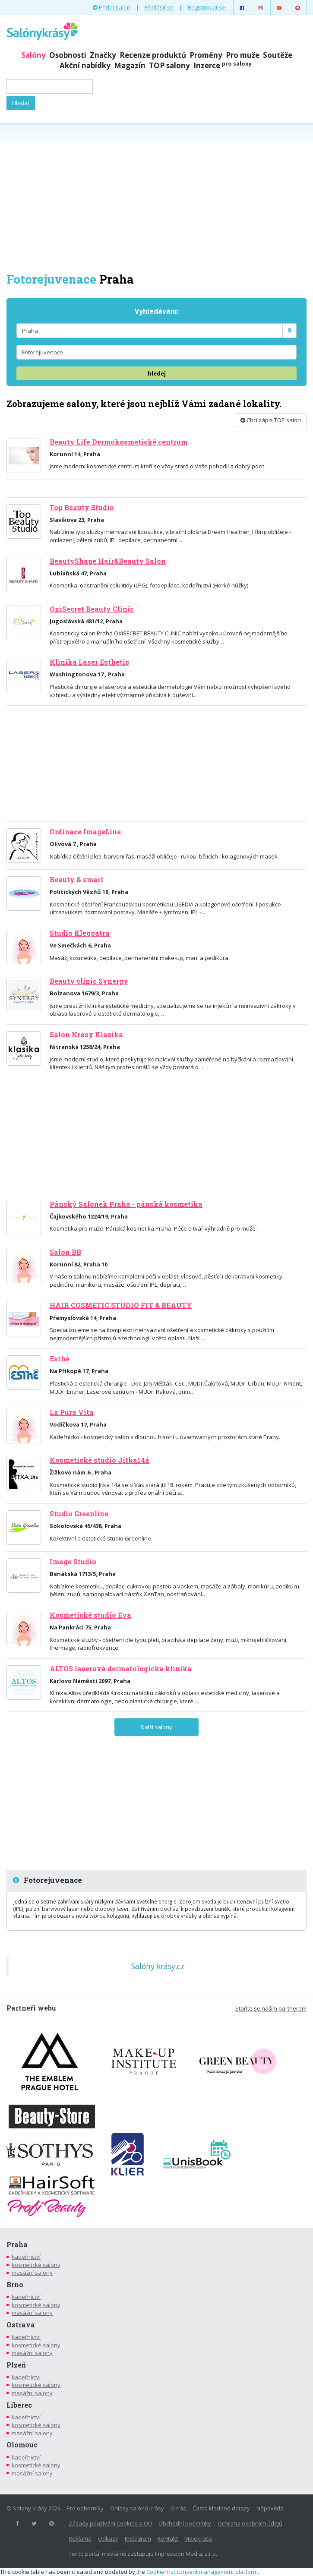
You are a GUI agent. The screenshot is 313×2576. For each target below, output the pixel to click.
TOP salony (169, 65)
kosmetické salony (36, 2265)
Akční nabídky (85, 65)
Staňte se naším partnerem (271, 2008)
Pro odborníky (85, 2508)
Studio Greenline (79, 1513)
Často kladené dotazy (221, 2508)
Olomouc (22, 2444)
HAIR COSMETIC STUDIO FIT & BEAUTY (121, 1305)
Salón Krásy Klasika (86, 1034)
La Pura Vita (72, 1412)
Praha (17, 2244)
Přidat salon (111, 7)
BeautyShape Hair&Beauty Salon (108, 561)
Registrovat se (206, 7)
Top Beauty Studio (82, 507)
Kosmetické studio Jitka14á (99, 1460)
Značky (103, 55)
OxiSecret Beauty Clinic (92, 609)
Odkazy (108, 2538)
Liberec (19, 2405)
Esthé (60, 1358)
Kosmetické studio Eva (90, 1615)
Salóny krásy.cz (157, 1966)
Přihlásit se (159, 7)
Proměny (206, 55)
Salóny (33, 55)
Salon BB (65, 1252)
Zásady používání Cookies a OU (110, 2523)
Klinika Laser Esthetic (89, 662)
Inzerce (222, 65)
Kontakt (168, 2538)
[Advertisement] (156, 197)
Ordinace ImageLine (85, 831)
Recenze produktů (153, 55)
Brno (14, 2284)
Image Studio (73, 1561)
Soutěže (277, 55)
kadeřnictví (26, 2256)
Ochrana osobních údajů (250, 2523)
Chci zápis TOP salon (270, 420)
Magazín (129, 65)
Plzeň (16, 2365)
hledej (157, 373)
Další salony (156, 1727)
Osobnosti (67, 55)
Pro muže (242, 55)
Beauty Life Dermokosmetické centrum (118, 442)
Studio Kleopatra (80, 933)
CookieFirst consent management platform (202, 2572)
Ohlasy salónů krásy (137, 2508)
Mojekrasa (198, 2538)
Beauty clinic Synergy (89, 981)
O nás (178, 2508)
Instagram (138, 2538)
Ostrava (20, 2324)
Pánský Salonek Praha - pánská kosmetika (126, 1204)
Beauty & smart (77, 879)
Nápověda (270, 2508)
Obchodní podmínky (184, 2523)
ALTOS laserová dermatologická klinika (121, 1668)
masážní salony (32, 2272)
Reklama (80, 2538)
